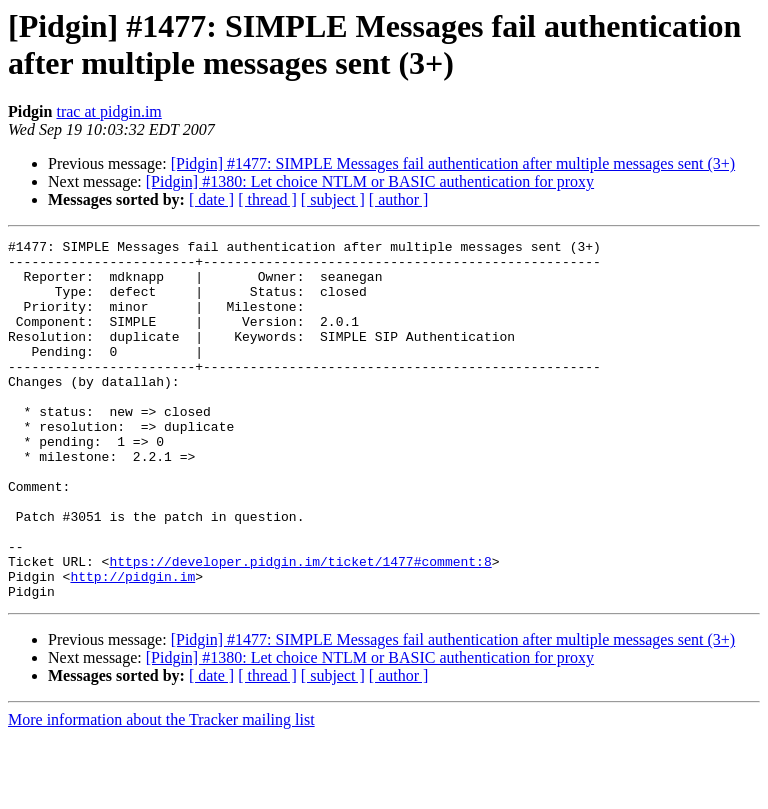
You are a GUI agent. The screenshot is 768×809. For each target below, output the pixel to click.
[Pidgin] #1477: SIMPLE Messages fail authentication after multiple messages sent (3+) (453, 163)
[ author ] (399, 199)
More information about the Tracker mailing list (161, 791)
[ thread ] (267, 199)
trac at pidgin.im (108, 111)
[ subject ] (333, 199)
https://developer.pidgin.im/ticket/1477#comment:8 (300, 627)
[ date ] (211, 199)
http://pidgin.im (132, 645)
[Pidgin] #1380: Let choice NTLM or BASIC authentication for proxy (370, 181)
